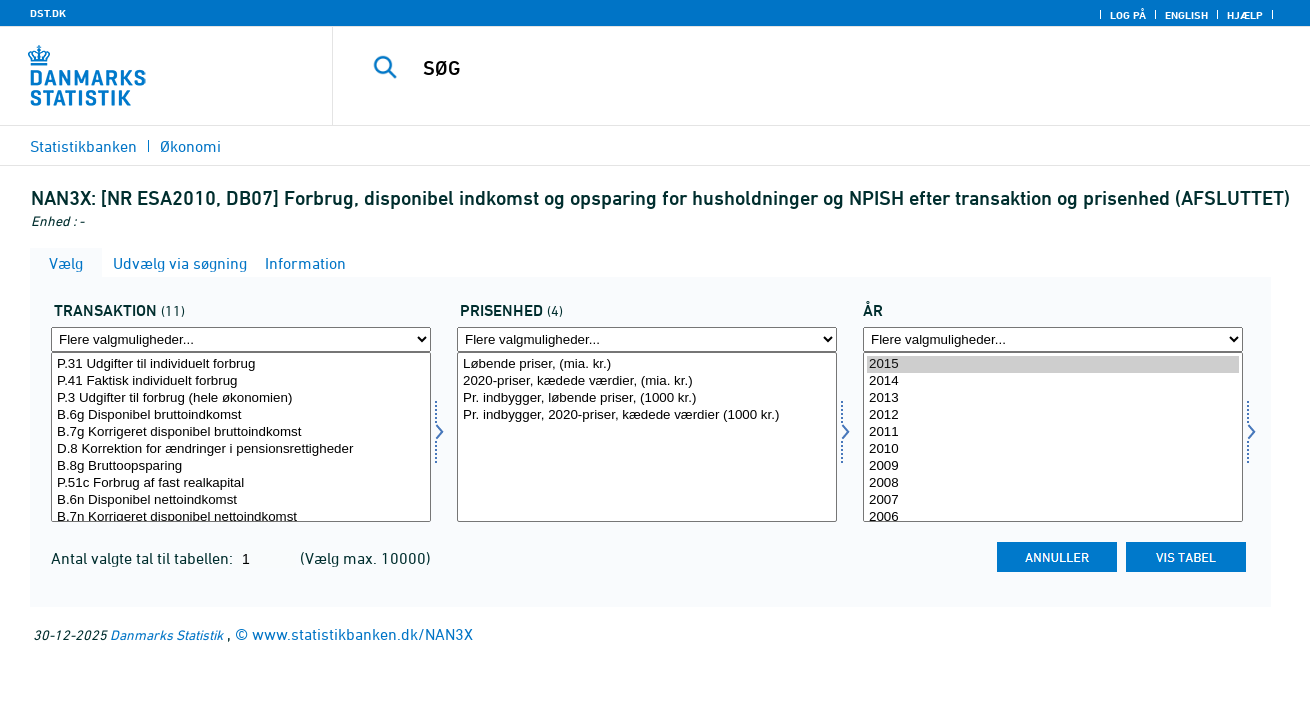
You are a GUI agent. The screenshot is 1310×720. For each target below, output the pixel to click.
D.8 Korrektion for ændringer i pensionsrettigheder (241, 449)
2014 (1053, 381)
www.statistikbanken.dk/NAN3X (362, 634)
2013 (1053, 398)
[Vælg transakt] (241, 437)
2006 (1053, 517)
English (1186, 15)
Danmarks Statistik (166, 634)
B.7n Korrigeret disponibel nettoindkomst (241, 517)
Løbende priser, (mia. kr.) (647, 364)
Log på (1128, 15)
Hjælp (1245, 15)
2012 (1053, 415)
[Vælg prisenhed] (647, 437)
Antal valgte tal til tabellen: (144, 558)
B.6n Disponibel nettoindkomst (241, 500)
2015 (1053, 364)
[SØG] (800, 68)
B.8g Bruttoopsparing (241, 466)
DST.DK (48, 13)
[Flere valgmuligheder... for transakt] (241, 339)
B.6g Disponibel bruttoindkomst (241, 415)
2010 (1053, 449)
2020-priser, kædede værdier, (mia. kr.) (647, 381)
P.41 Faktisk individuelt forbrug (241, 381)
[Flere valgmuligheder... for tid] (1053, 339)
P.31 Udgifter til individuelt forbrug (241, 364)
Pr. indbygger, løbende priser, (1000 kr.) (647, 398)
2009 (1053, 466)
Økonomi (190, 146)
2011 (1053, 432)
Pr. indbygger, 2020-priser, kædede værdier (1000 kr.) (647, 415)
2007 (1053, 500)
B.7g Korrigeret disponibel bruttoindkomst (241, 432)
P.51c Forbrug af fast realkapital (241, 483)
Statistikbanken (83, 146)
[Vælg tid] (1053, 437)
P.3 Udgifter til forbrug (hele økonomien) (241, 398)
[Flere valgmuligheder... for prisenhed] (647, 339)
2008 (1053, 483)
